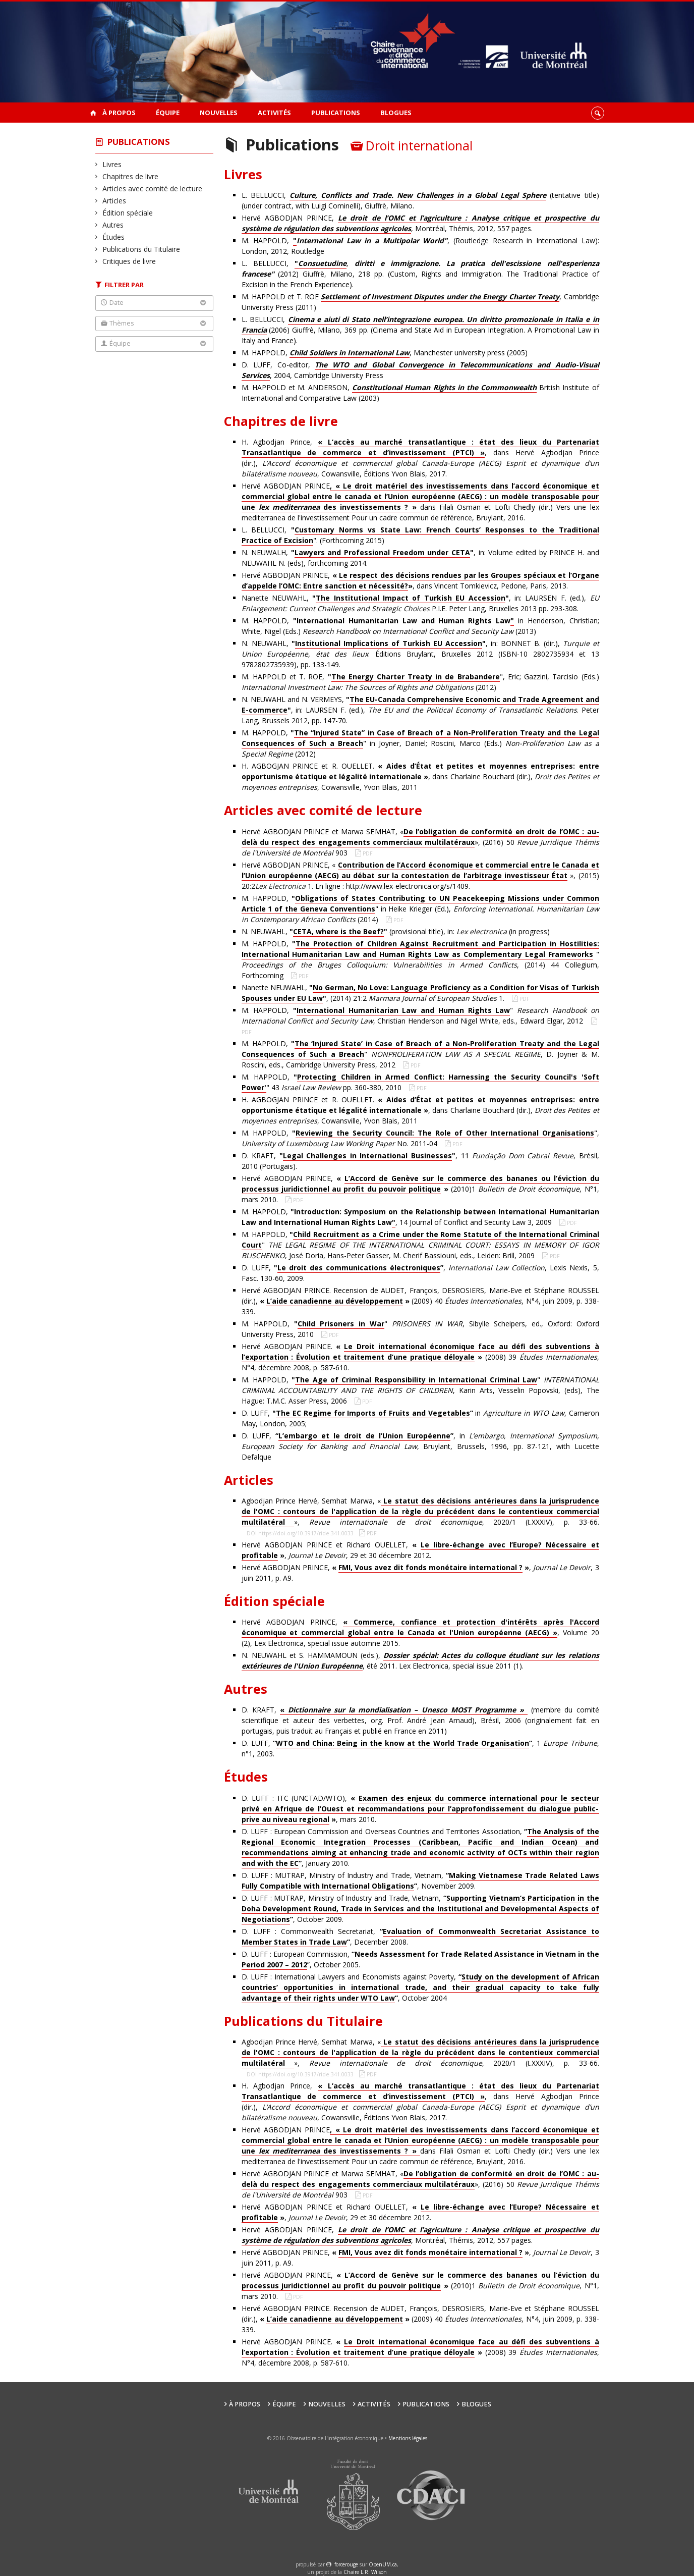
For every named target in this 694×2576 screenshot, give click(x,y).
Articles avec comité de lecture (152, 188)
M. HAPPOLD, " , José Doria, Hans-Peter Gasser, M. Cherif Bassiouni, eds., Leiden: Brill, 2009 (420, 1244)
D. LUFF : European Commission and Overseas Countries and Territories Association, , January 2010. (420, 1847)
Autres (113, 225)
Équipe (168, 112)
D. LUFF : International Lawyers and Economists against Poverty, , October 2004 (420, 1987)
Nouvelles (219, 112)
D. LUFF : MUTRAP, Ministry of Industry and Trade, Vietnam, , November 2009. (420, 1880)
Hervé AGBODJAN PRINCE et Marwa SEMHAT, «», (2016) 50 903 (420, 842)
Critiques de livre (129, 261)
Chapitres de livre (130, 176)
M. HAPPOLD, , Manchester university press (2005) (385, 353)
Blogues (396, 112)
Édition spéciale (128, 213)
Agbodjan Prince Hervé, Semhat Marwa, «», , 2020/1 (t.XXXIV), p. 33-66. (420, 1511)
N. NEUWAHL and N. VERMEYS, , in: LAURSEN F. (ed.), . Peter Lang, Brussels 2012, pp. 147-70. (420, 709)
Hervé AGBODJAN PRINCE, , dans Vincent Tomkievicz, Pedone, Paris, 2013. (420, 580)
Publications (335, 112)
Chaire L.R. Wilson (365, 2571)
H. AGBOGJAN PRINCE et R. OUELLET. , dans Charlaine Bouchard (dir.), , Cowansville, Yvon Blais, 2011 (420, 776)
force (346, 2564)
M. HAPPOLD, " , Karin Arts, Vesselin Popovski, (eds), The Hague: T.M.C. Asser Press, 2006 (420, 1390)
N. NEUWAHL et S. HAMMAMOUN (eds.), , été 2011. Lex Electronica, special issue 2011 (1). (420, 1660)
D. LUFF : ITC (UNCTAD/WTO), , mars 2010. (420, 1808)
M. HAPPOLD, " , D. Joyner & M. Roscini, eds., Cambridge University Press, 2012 (420, 1054)
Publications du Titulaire (141, 249)
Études (114, 237)
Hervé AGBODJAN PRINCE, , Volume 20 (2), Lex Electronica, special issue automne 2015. (420, 1632)
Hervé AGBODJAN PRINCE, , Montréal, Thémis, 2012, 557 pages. (420, 223)
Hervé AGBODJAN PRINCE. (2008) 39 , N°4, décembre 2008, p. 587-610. (420, 1356)
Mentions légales (407, 2438)
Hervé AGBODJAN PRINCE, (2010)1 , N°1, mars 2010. (420, 1188)
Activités (274, 112)
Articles (114, 200)
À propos (119, 112)
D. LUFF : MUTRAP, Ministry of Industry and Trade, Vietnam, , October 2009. (420, 1908)
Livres (112, 164)
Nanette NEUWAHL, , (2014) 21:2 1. (420, 993)
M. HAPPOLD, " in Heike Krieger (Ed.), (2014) (420, 908)
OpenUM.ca (383, 2564)
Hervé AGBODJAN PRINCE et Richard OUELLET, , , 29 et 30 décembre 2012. (420, 1550)
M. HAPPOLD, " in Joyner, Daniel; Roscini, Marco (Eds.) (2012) (420, 743)
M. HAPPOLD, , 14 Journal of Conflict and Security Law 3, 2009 (420, 1217)
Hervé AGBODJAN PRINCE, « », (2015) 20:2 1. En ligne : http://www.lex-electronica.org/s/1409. (420, 875)
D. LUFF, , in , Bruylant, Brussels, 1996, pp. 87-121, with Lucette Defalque (420, 1446)
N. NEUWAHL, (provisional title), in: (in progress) (396, 932)
